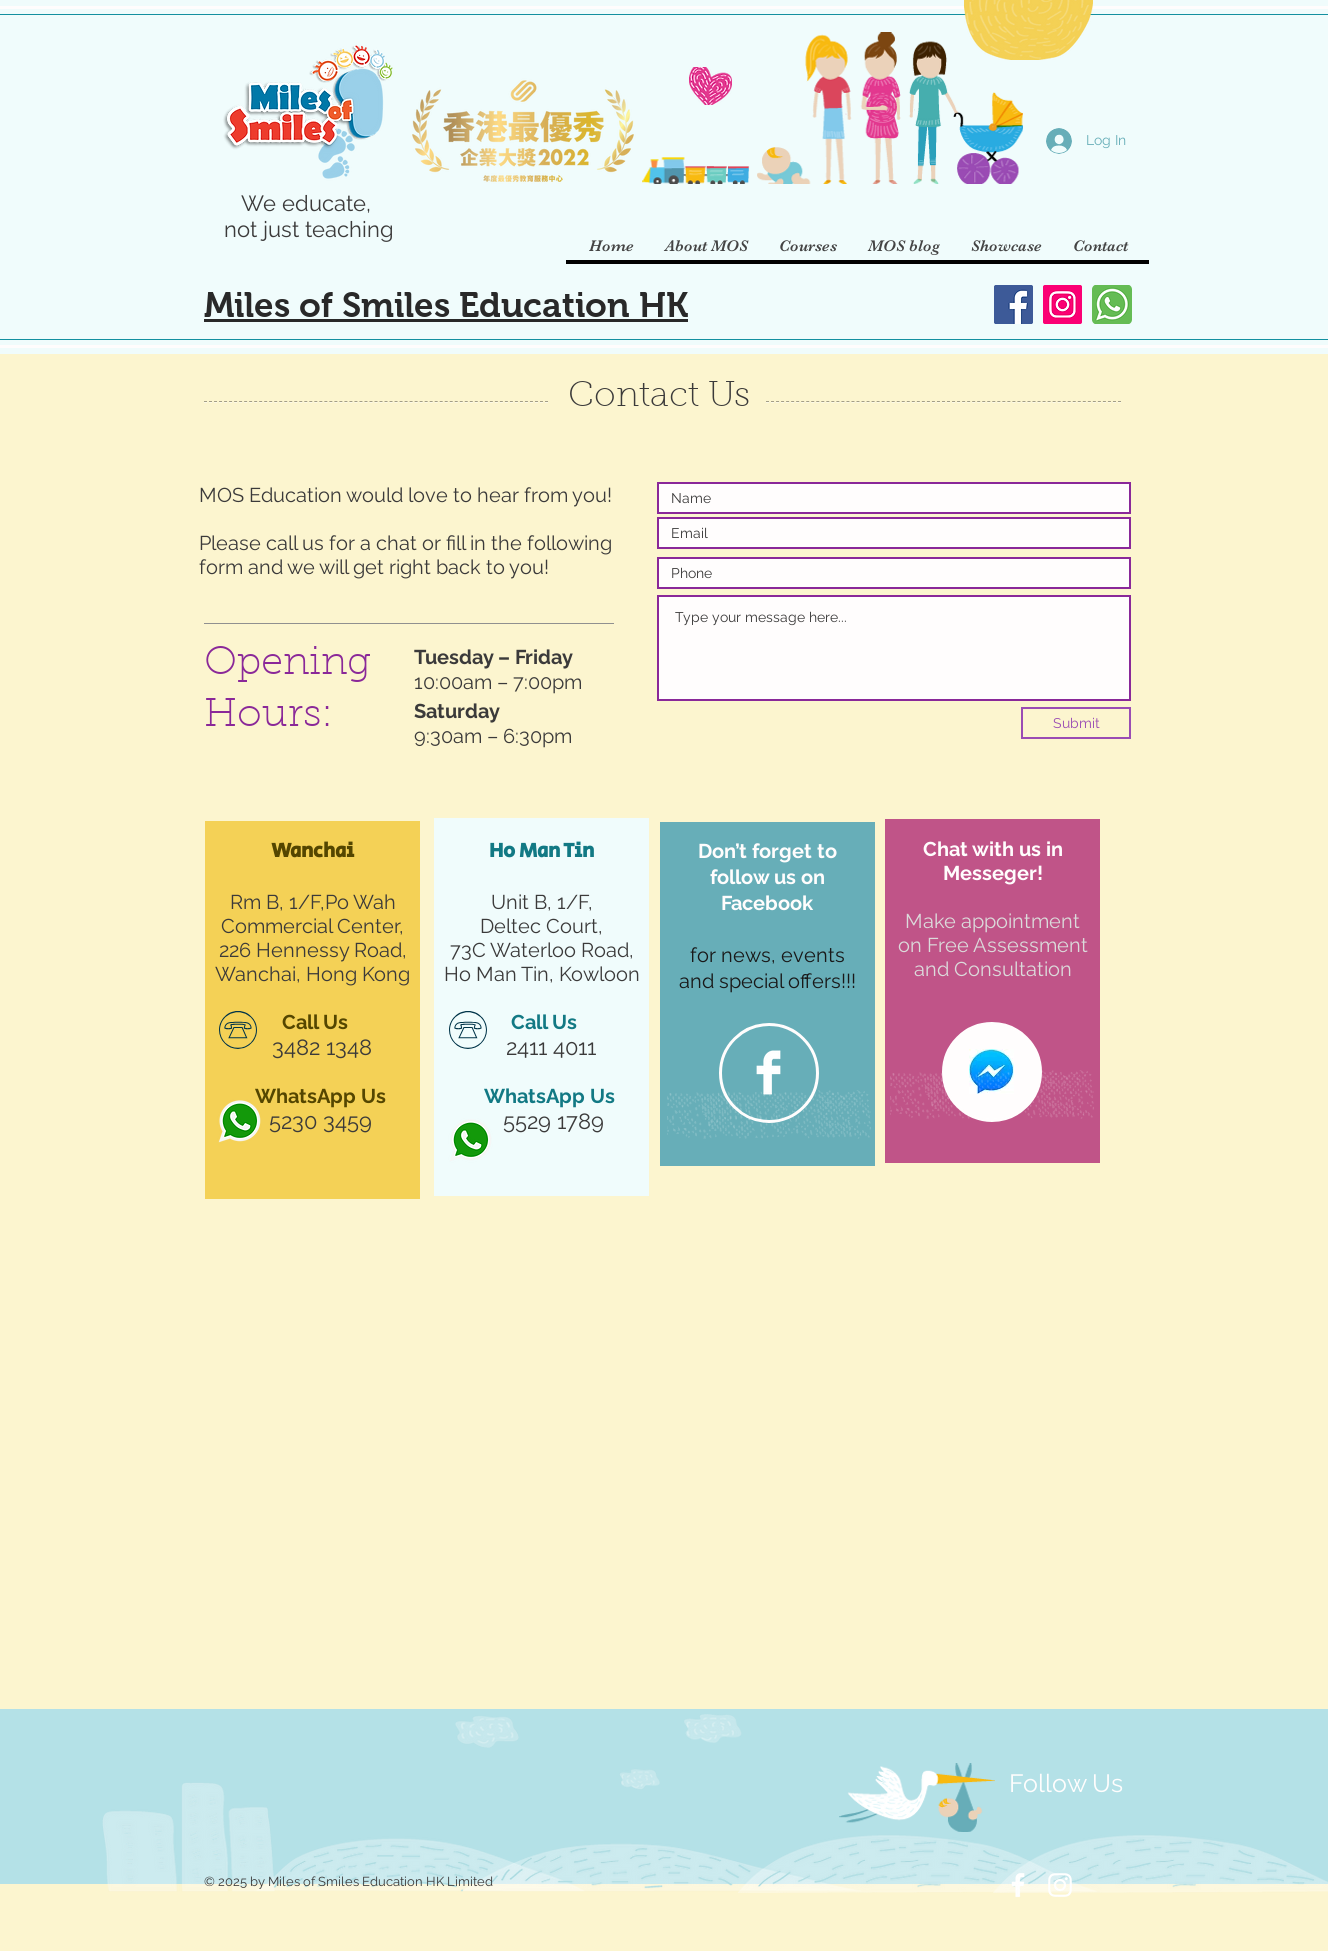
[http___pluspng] (239, 1121)
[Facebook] (1013, 304)
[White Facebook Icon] (1018, 1885)
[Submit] (1076, 723)
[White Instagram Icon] (1060, 1885)
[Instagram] (1062, 304)
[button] (706, 246)
